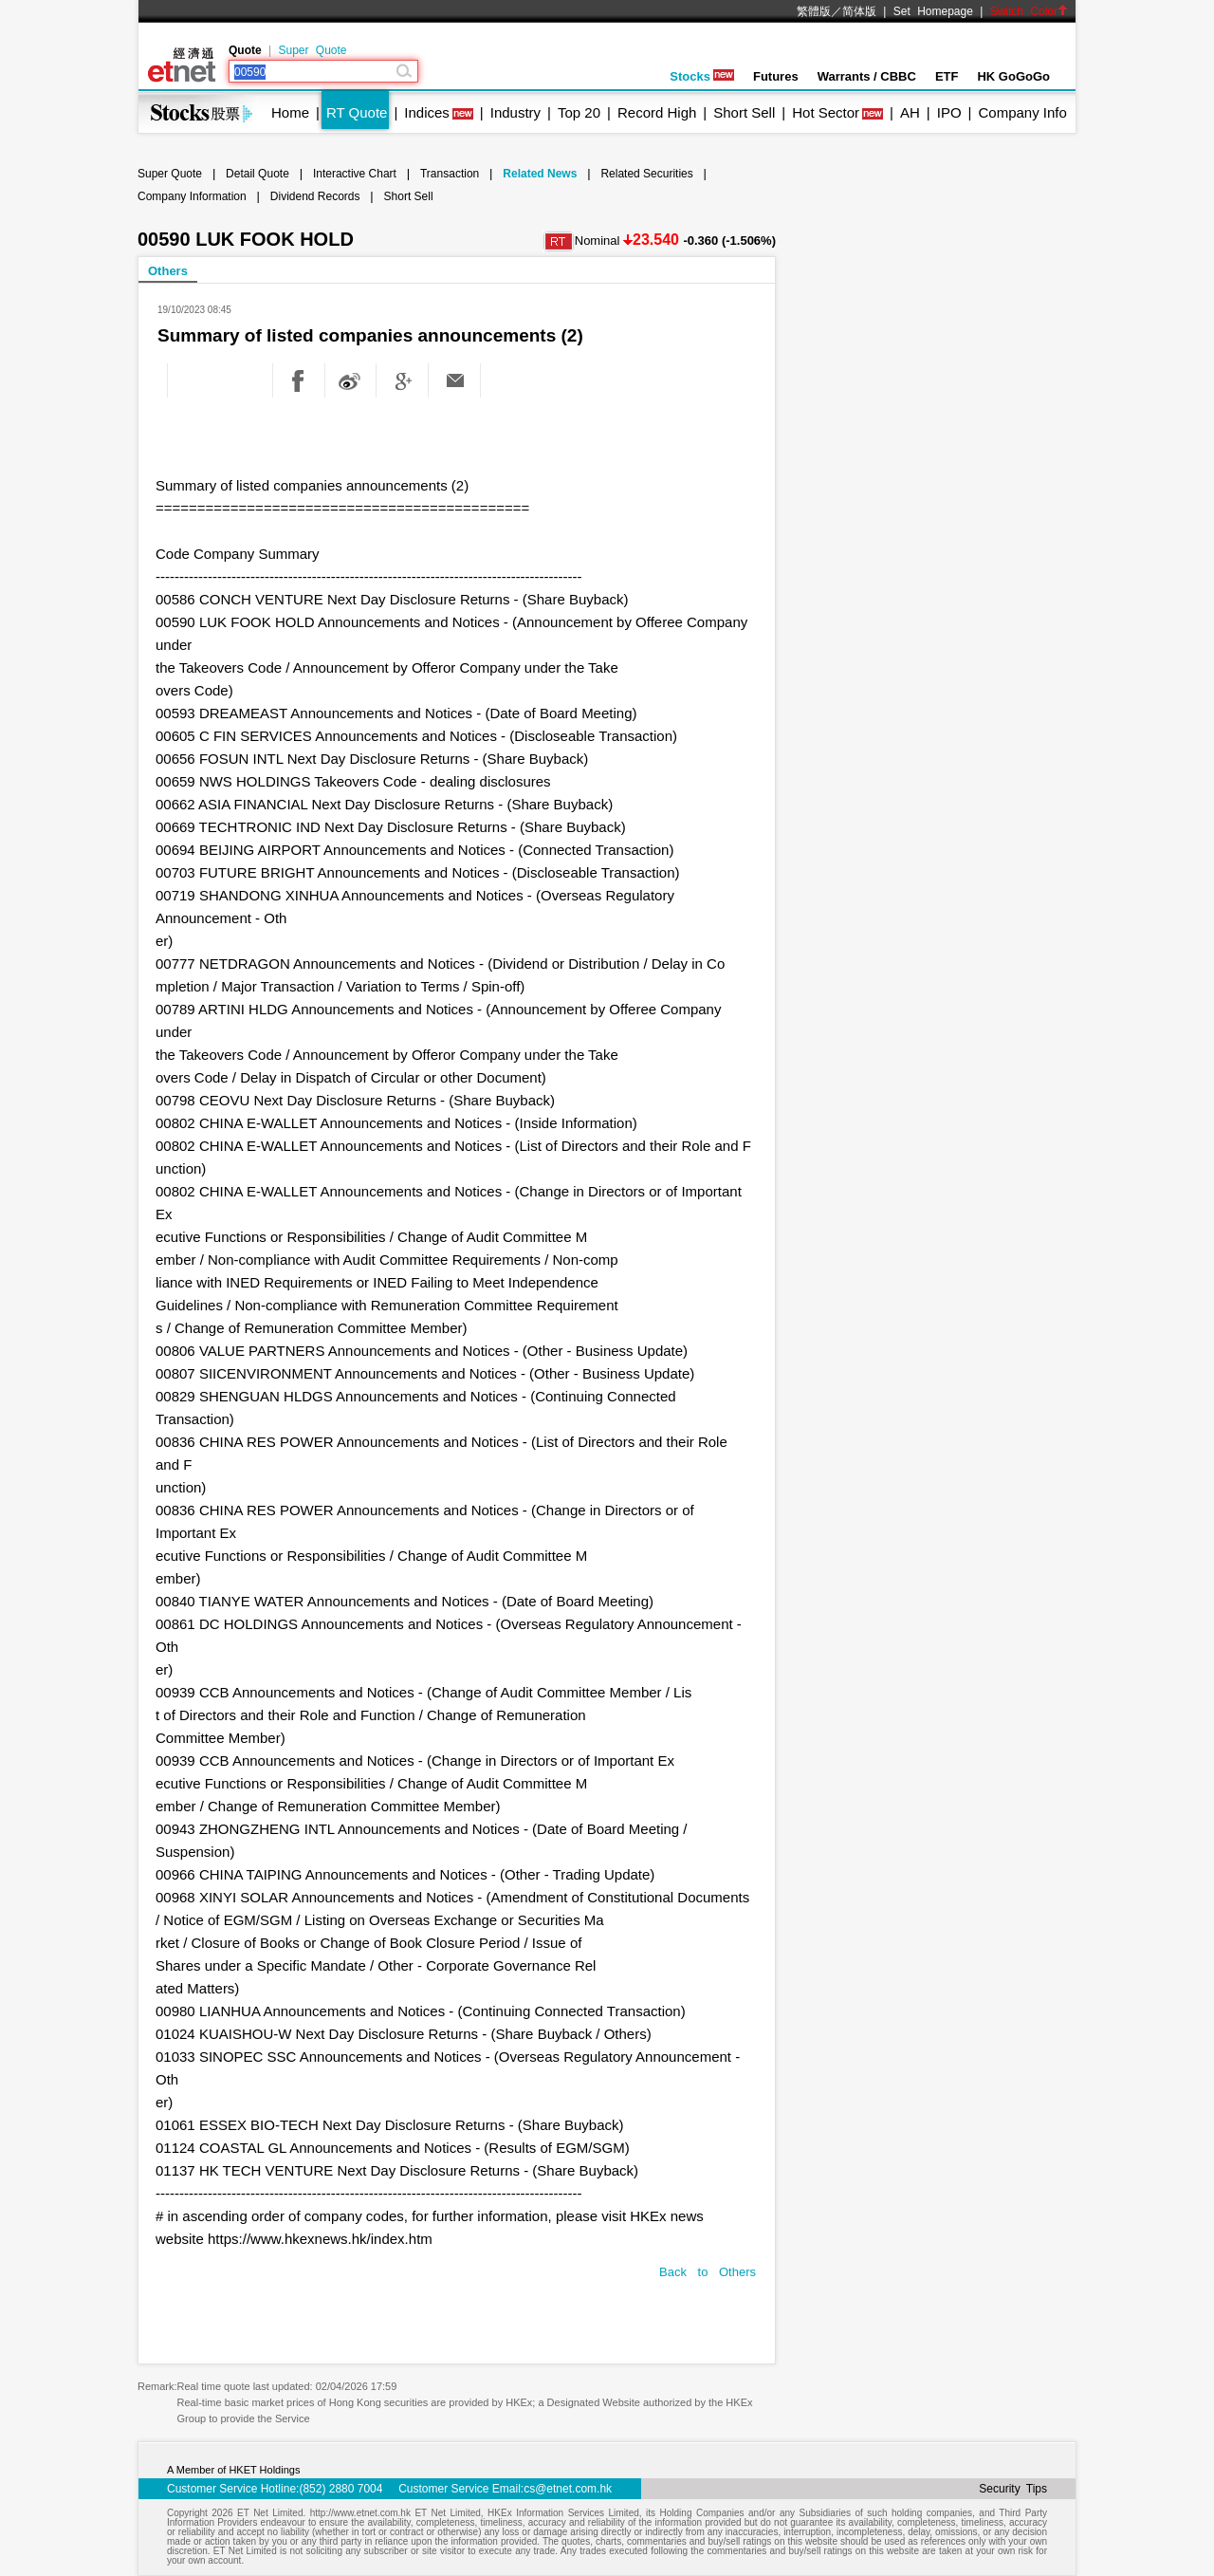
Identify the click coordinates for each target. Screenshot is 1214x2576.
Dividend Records (315, 196)
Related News (540, 173)
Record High (656, 112)
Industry (515, 112)
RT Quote (356, 112)
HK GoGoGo (1013, 76)
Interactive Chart (354, 173)
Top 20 (579, 112)
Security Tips (1013, 2488)
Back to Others (707, 2272)
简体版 (859, 11)
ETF (947, 76)
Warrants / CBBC (867, 76)
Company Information (192, 196)
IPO (949, 112)
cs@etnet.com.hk (568, 2488)
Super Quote (312, 50)
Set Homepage (933, 11)
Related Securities (646, 173)
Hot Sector (825, 112)
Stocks (702, 76)
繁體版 (814, 11)
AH (910, 112)
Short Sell (744, 112)
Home (290, 112)
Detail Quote (257, 173)
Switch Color (1029, 11)
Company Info (1022, 112)
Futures (776, 76)
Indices (427, 112)
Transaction (449, 173)
